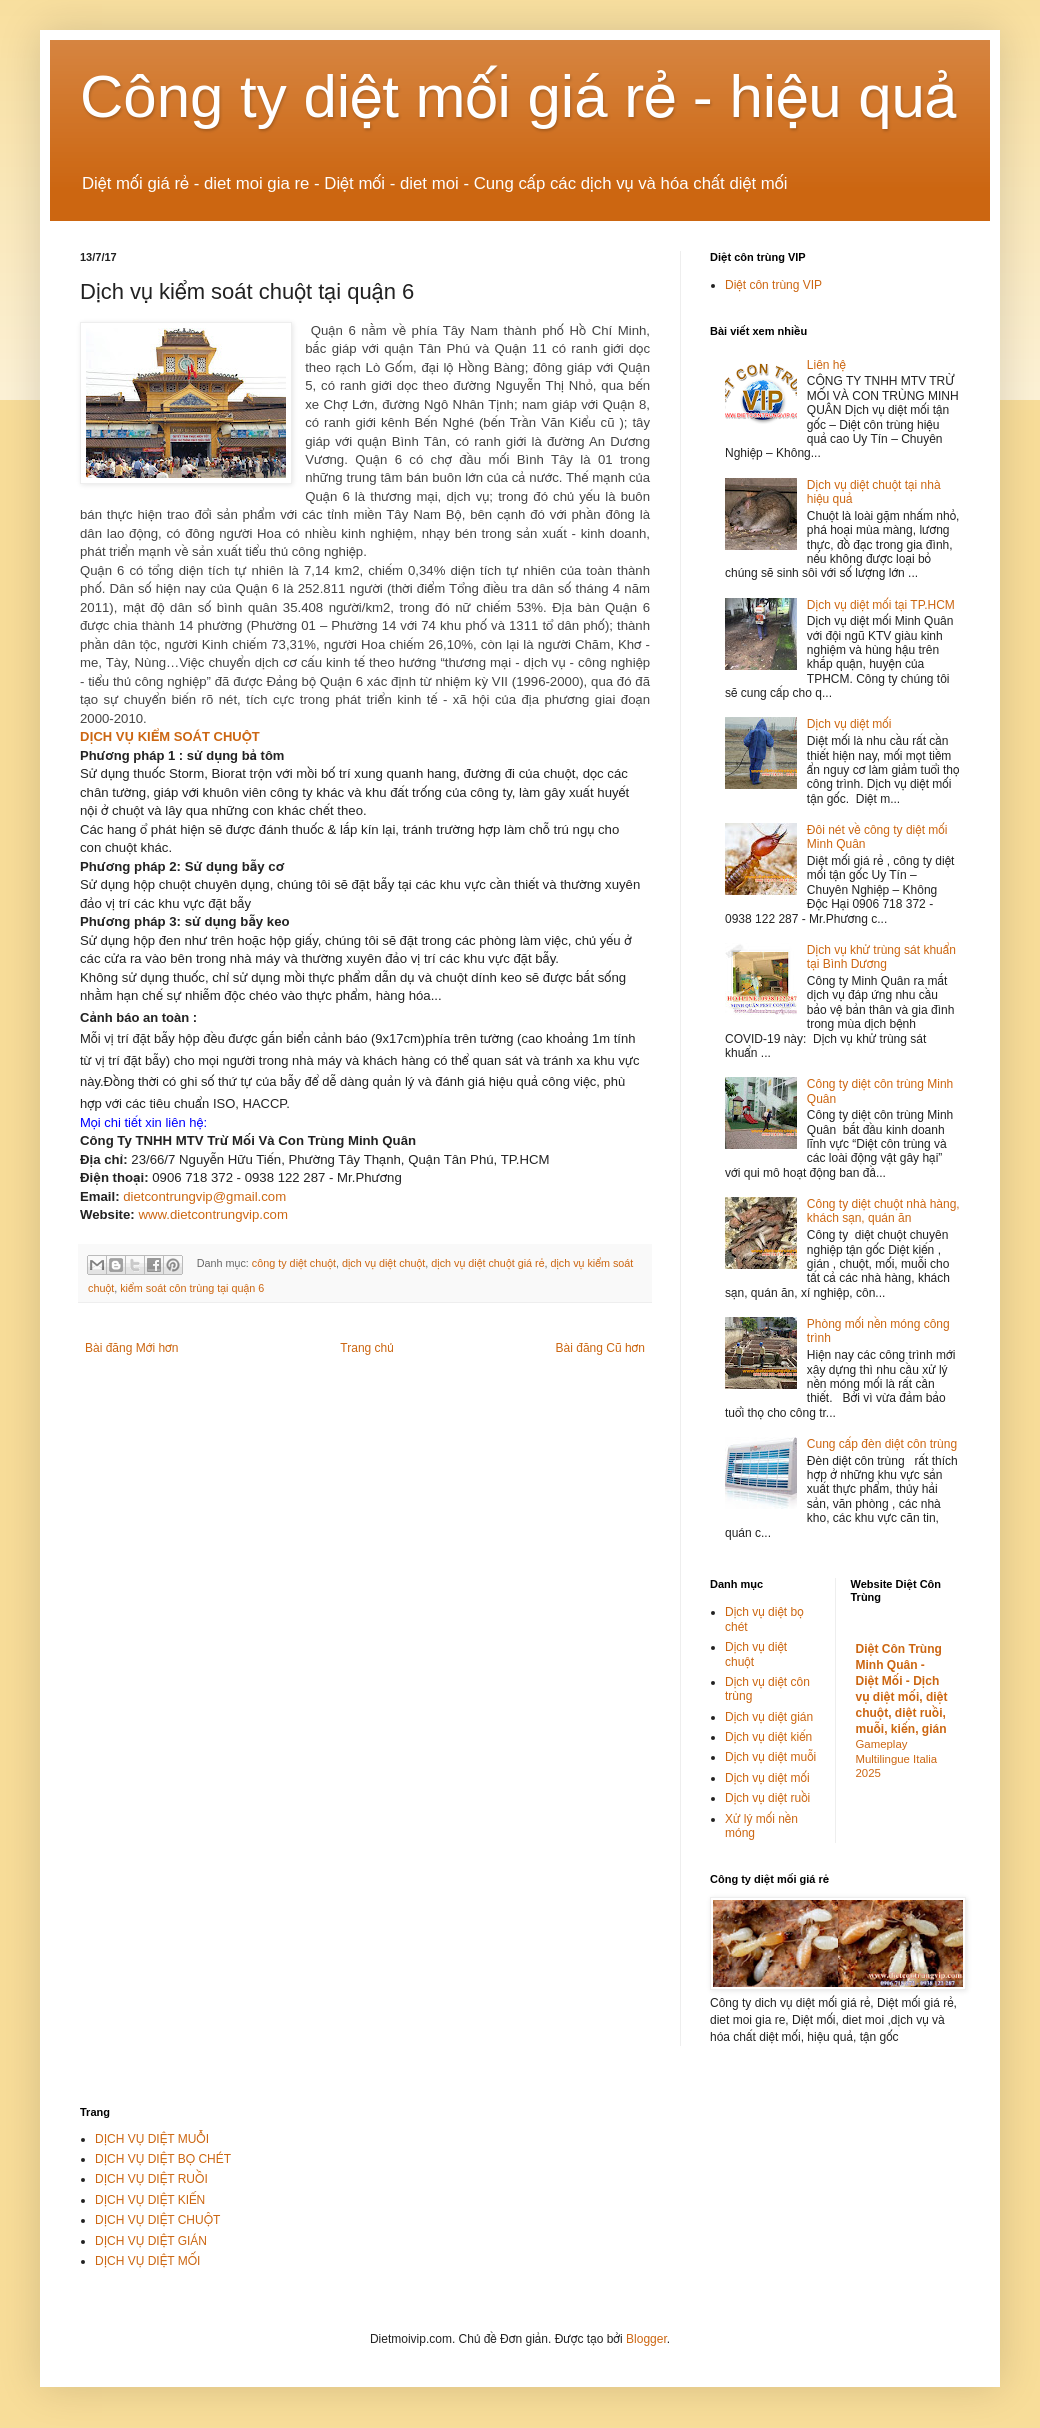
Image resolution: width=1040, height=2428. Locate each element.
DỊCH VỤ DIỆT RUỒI (151, 2179)
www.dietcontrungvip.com (213, 1214)
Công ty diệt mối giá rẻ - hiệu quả (519, 96)
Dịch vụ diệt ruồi (767, 1798)
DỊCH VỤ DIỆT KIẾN (150, 2200)
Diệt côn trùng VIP (773, 285)
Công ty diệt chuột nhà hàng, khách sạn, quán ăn (883, 1211)
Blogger (646, 2339)
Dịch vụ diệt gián (769, 1717)
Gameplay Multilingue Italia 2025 (897, 1759)
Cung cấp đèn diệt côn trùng (882, 1444)
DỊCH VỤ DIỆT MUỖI (152, 2139)
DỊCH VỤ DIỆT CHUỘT (157, 2220)
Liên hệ (826, 365)
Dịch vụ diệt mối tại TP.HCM (881, 605)
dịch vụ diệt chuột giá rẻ (487, 1264)
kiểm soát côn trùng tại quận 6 (192, 1288)
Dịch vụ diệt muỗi (770, 1757)
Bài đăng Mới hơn (131, 1348)
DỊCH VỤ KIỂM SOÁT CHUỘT (170, 736)
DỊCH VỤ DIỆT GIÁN (151, 2241)
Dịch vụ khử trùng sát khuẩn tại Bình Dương (881, 957)
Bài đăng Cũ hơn (600, 1348)
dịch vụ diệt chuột (383, 1264)
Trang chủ (366, 1348)
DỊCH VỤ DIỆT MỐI (147, 2261)
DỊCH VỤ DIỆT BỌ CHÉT (163, 2159)
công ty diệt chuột (294, 1264)
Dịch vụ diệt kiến (768, 1737)
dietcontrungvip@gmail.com (204, 1196)
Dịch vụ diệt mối (849, 724)
